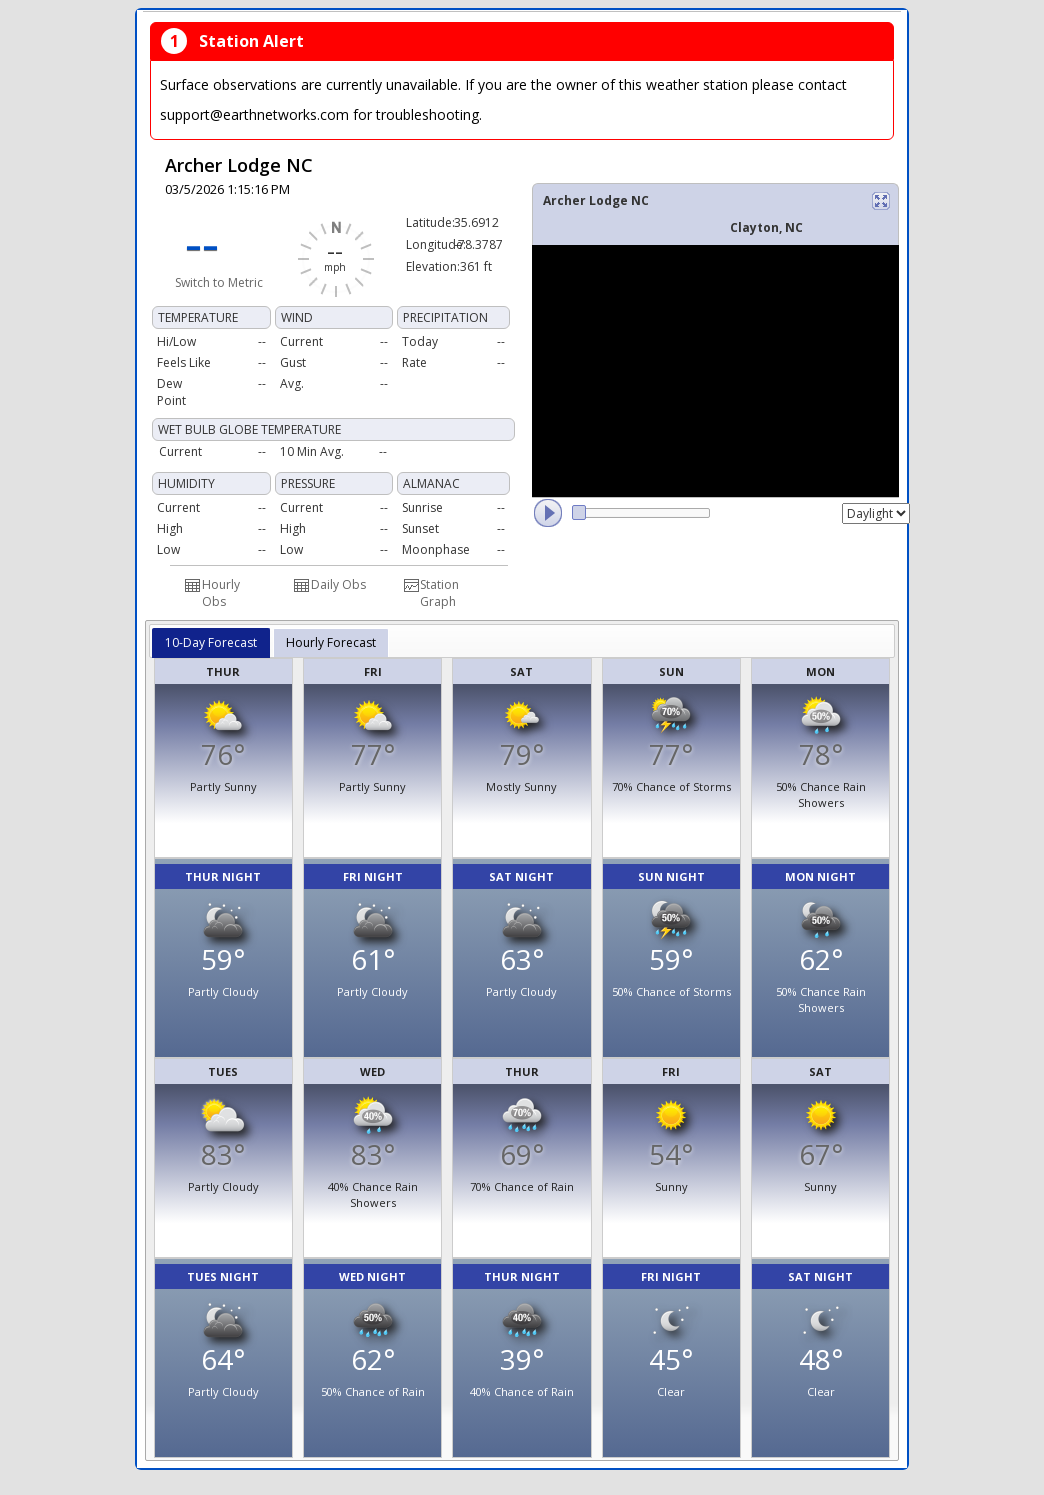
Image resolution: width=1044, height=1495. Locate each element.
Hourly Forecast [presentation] (331, 642)
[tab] (211, 643)
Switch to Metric (219, 282)
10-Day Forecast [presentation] (211, 642)
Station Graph (439, 593)
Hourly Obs (221, 593)
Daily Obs (338, 584)
